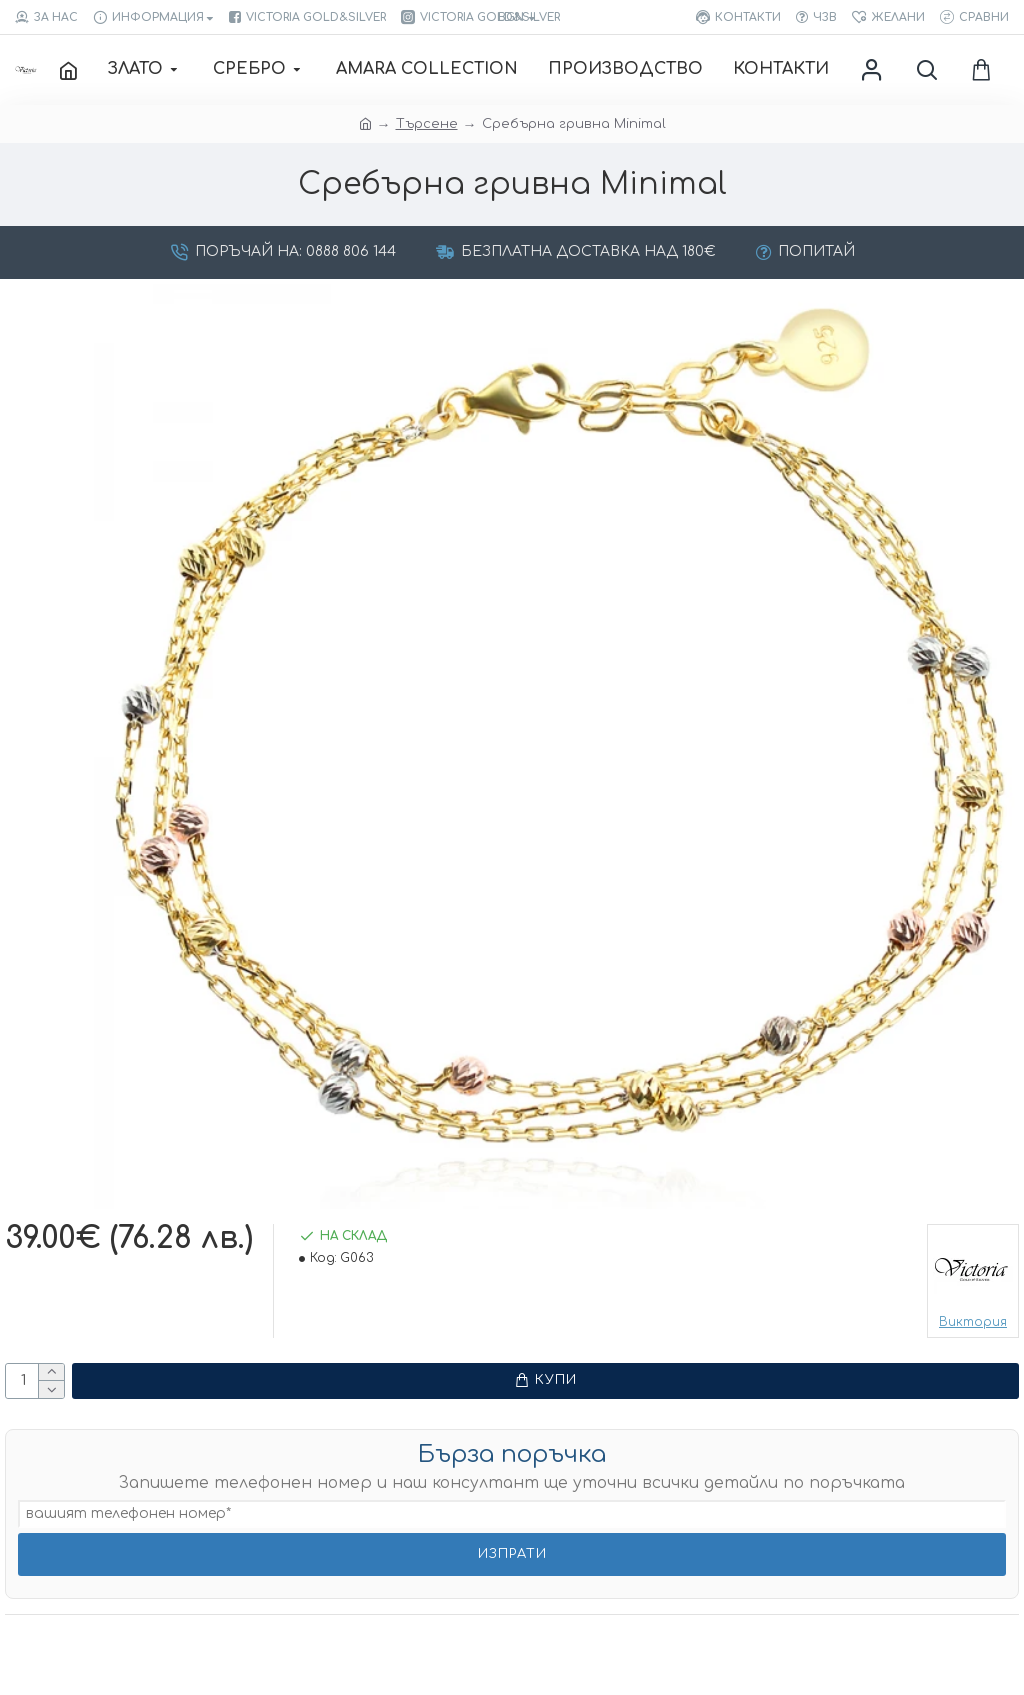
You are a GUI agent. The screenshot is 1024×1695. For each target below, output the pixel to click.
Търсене (427, 124)
